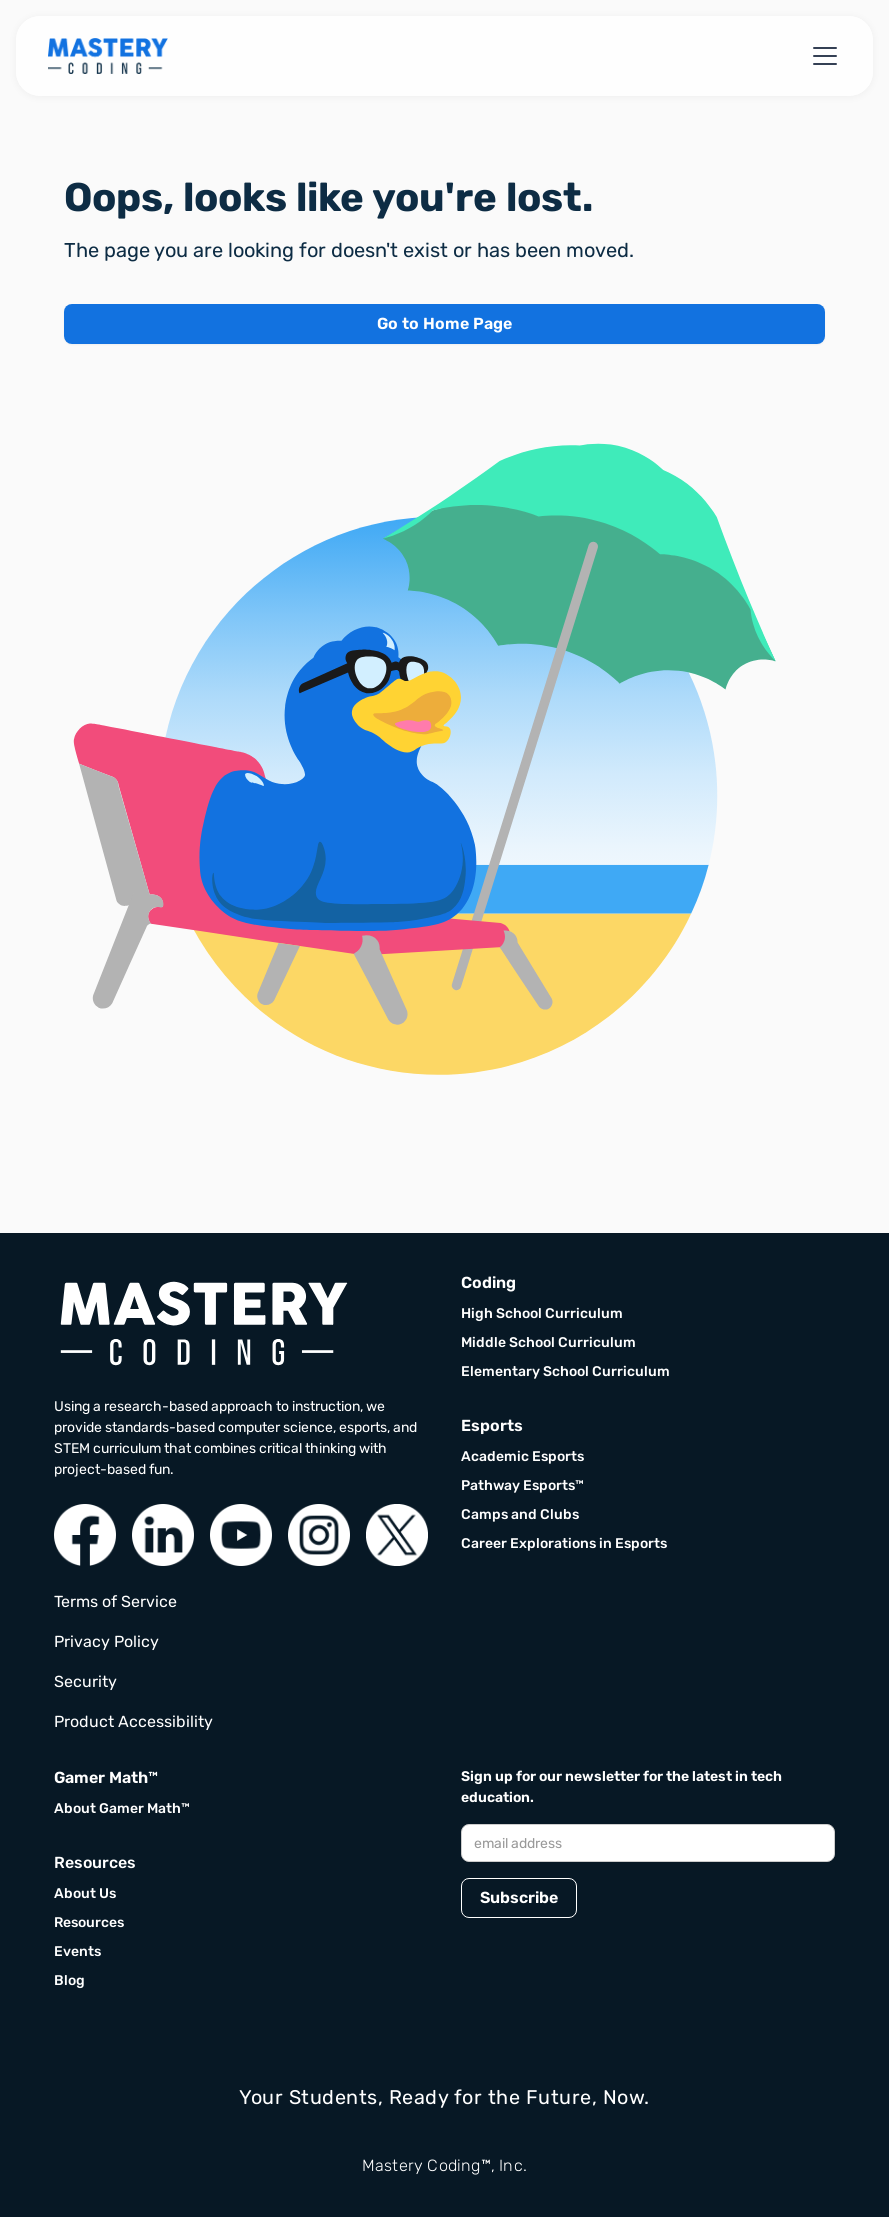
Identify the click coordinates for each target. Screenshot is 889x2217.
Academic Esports (522, 1456)
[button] (821, 56)
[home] (108, 56)
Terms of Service (115, 1601)
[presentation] (613, 1981)
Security (85, 1681)
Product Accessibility (133, 1721)
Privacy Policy (106, 1641)
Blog (69, 1980)
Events (77, 1951)
